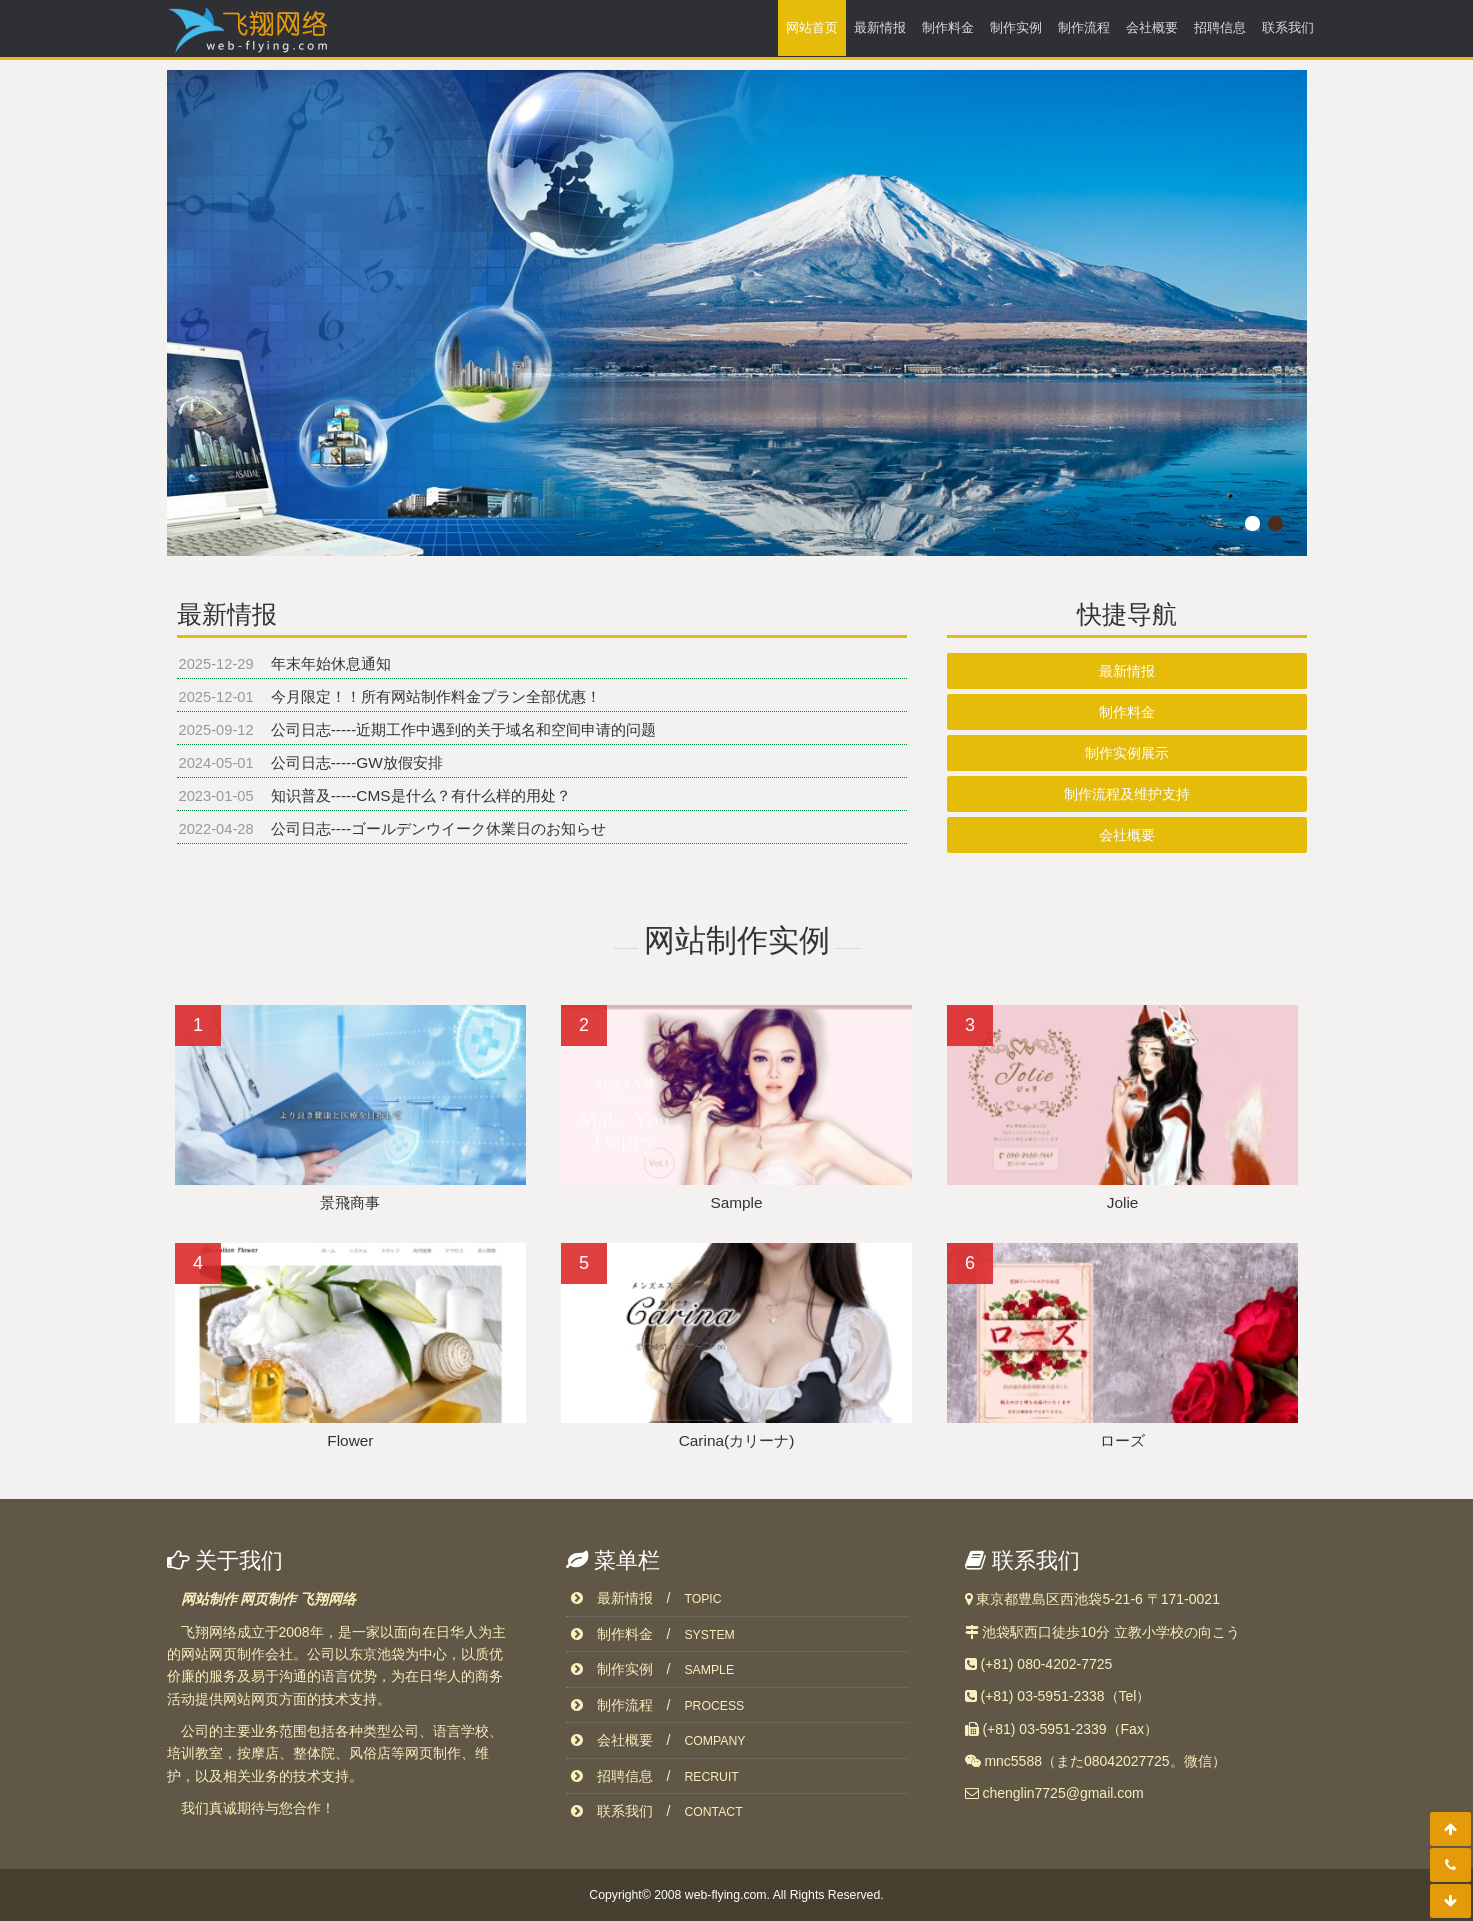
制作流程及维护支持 (1127, 794)
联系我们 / (657, 1811)
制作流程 (1084, 27)
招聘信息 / (655, 1776)
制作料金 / (653, 1634)
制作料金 (948, 27)
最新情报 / (646, 1598)
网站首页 (812, 27)
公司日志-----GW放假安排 (359, 762)
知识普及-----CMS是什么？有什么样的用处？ (423, 795)
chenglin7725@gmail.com (1062, 1793)
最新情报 (880, 27)
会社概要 (1152, 27)
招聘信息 (1220, 27)
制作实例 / (653, 1669)
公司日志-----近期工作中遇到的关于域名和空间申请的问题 (466, 729)
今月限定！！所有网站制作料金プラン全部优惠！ (438, 696)
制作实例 (1016, 27)
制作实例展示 (1127, 753)
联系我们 (1288, 27)
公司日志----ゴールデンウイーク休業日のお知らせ (441, 828)
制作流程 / (658, 1705)
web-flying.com (726, 1895)
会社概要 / (658, 1740)
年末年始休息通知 (333, 663)
